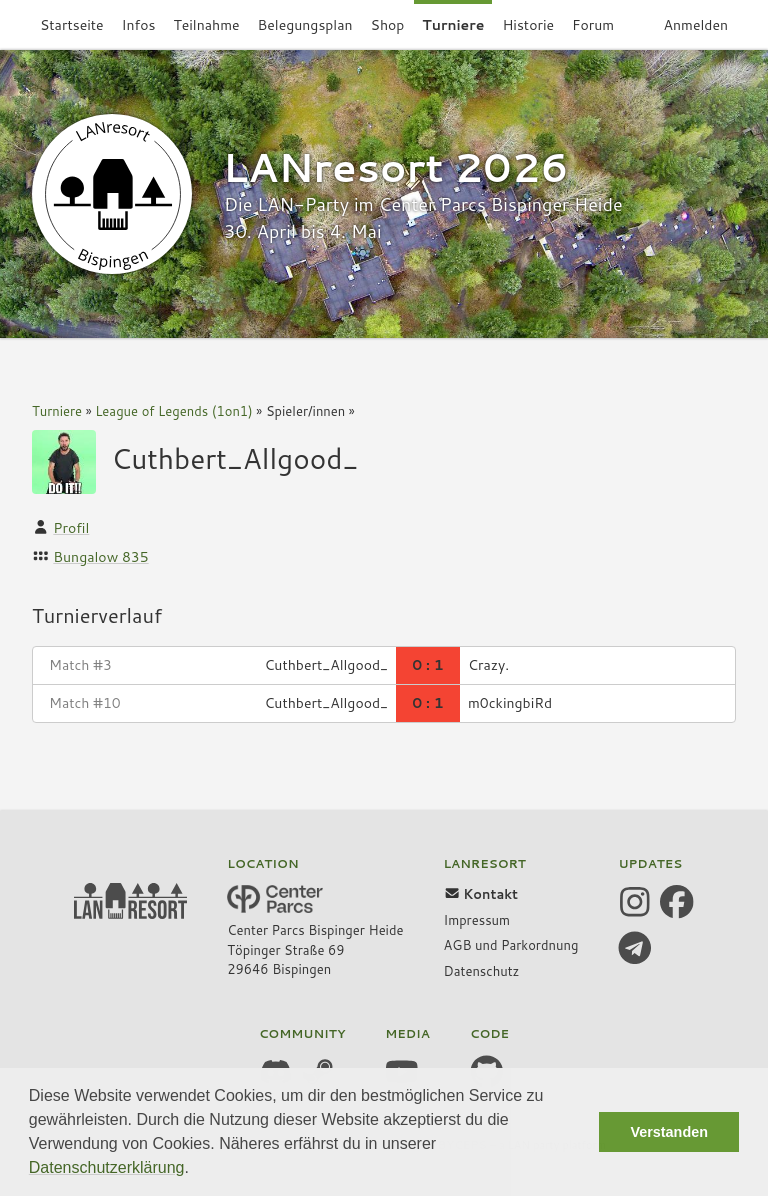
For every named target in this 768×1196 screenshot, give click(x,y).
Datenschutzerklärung (107, 1167)
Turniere (57, 411)
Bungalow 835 (100, 557)
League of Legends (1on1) (174, 411)
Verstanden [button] (669, 1132)
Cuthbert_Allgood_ (234, 458)
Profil (71, 528)
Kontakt (481, 894)
